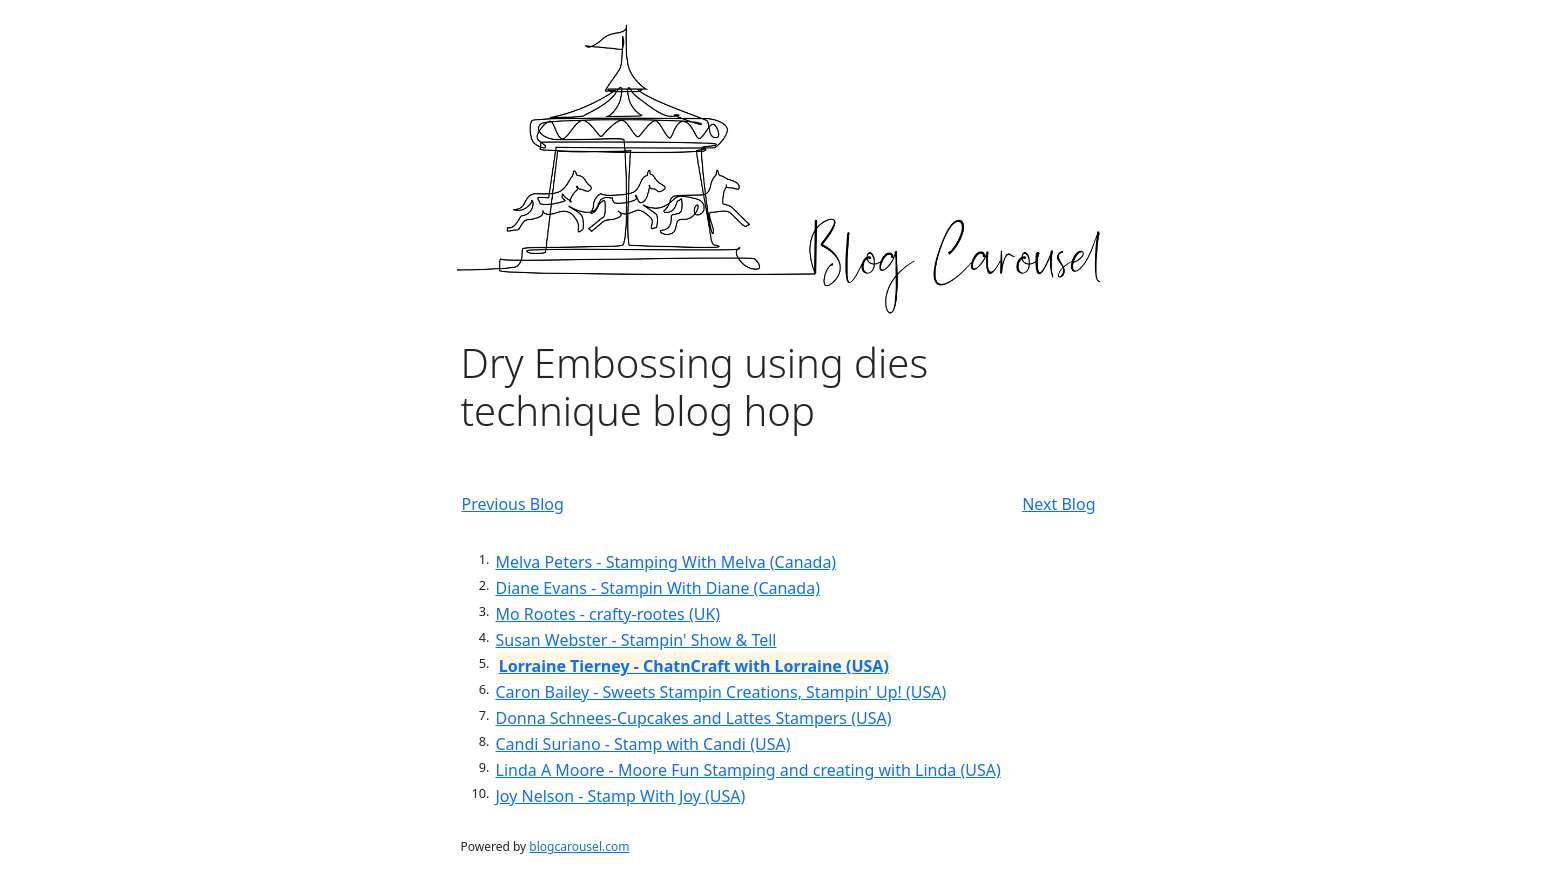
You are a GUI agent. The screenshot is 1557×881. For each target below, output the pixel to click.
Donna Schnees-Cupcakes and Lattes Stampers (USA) (694, 718)
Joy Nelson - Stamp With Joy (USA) (621, 796)
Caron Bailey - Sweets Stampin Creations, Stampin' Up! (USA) (721, 692)
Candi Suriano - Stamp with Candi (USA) (643, 744)
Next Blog (1058, 504)
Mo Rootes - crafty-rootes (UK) (608, 614)
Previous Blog (513, 504)
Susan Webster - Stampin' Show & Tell (636, 640)
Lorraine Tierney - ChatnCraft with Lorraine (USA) (694, 666)
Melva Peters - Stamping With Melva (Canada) (666, 562)
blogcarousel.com (579, 846)
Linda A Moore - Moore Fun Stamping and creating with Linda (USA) (748, 770)
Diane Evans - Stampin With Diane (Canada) (658, 588)
